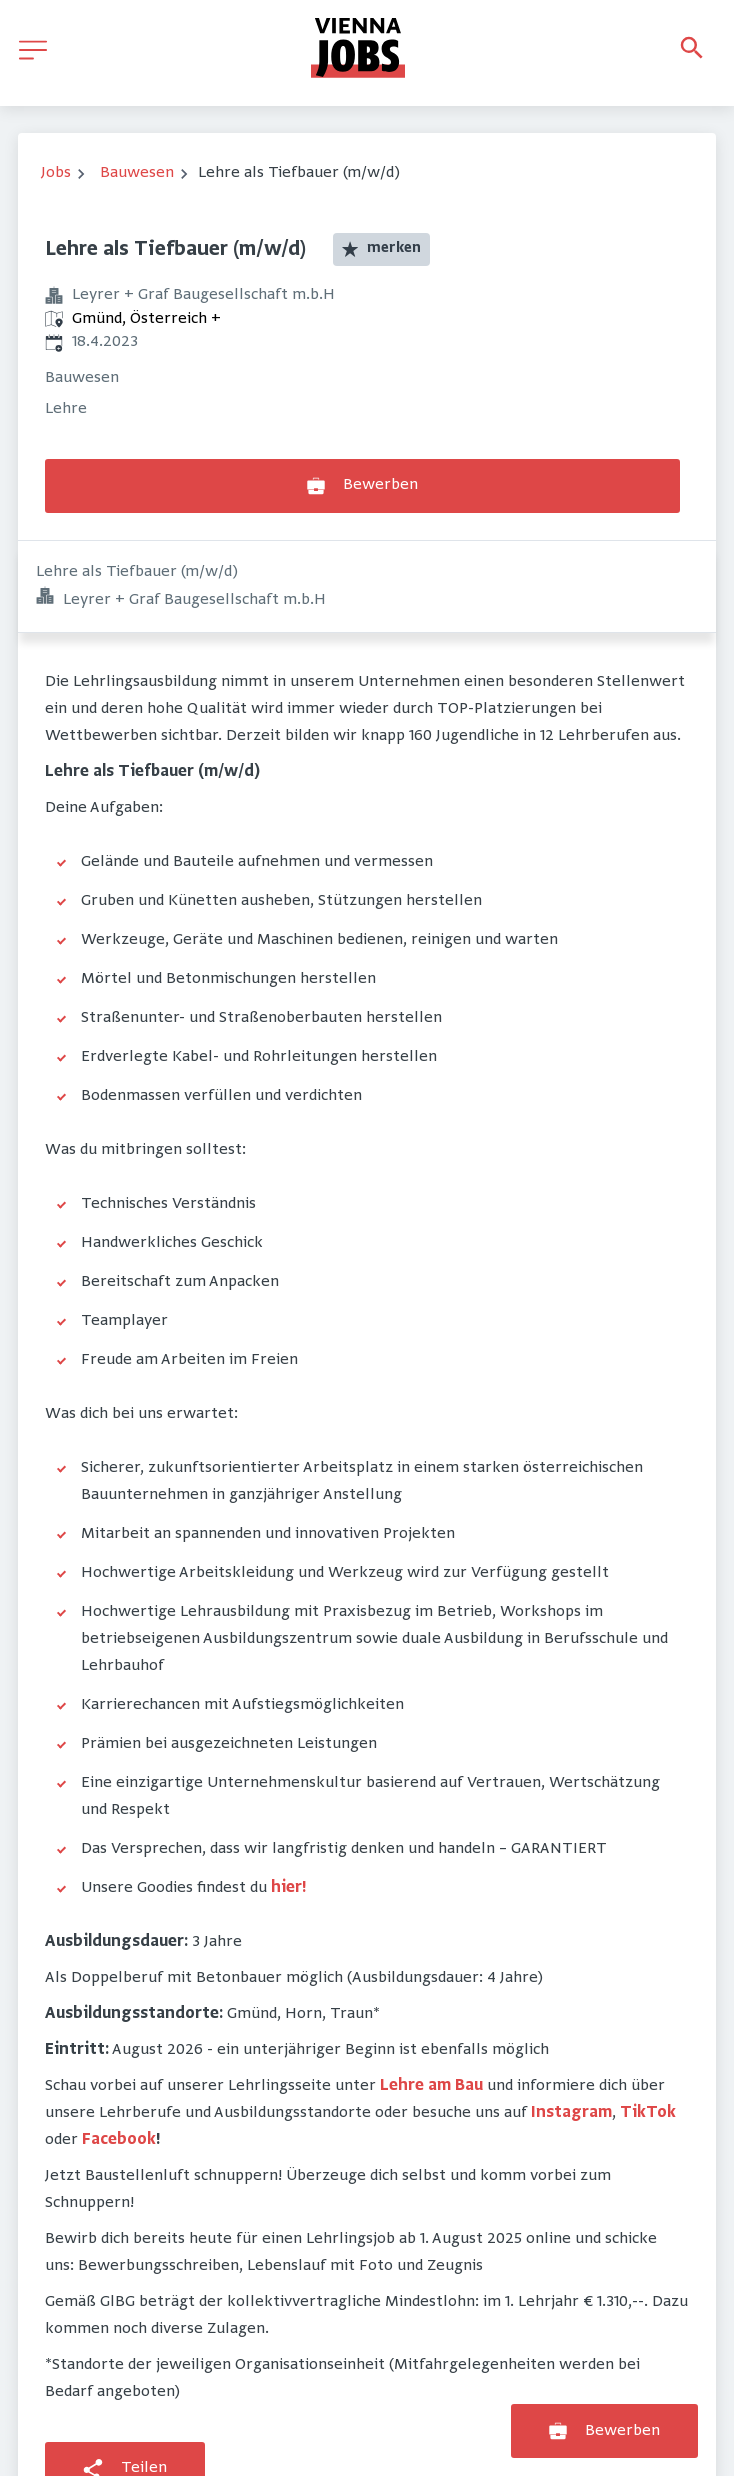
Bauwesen (137, 173)
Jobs (56, 173)
